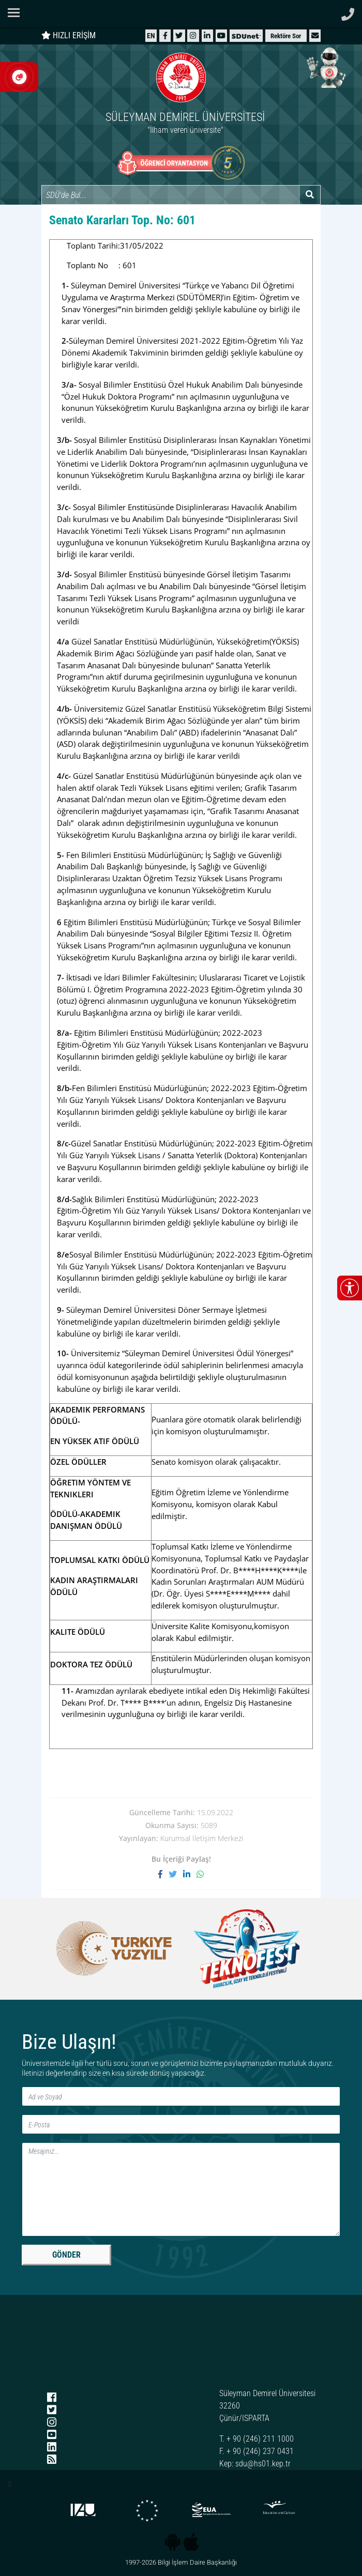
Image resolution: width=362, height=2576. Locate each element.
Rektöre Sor (285, 36)
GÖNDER (66, 2255)
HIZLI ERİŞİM (68, 35)
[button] (315, 35)
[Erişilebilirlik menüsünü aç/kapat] (349, 1288)
